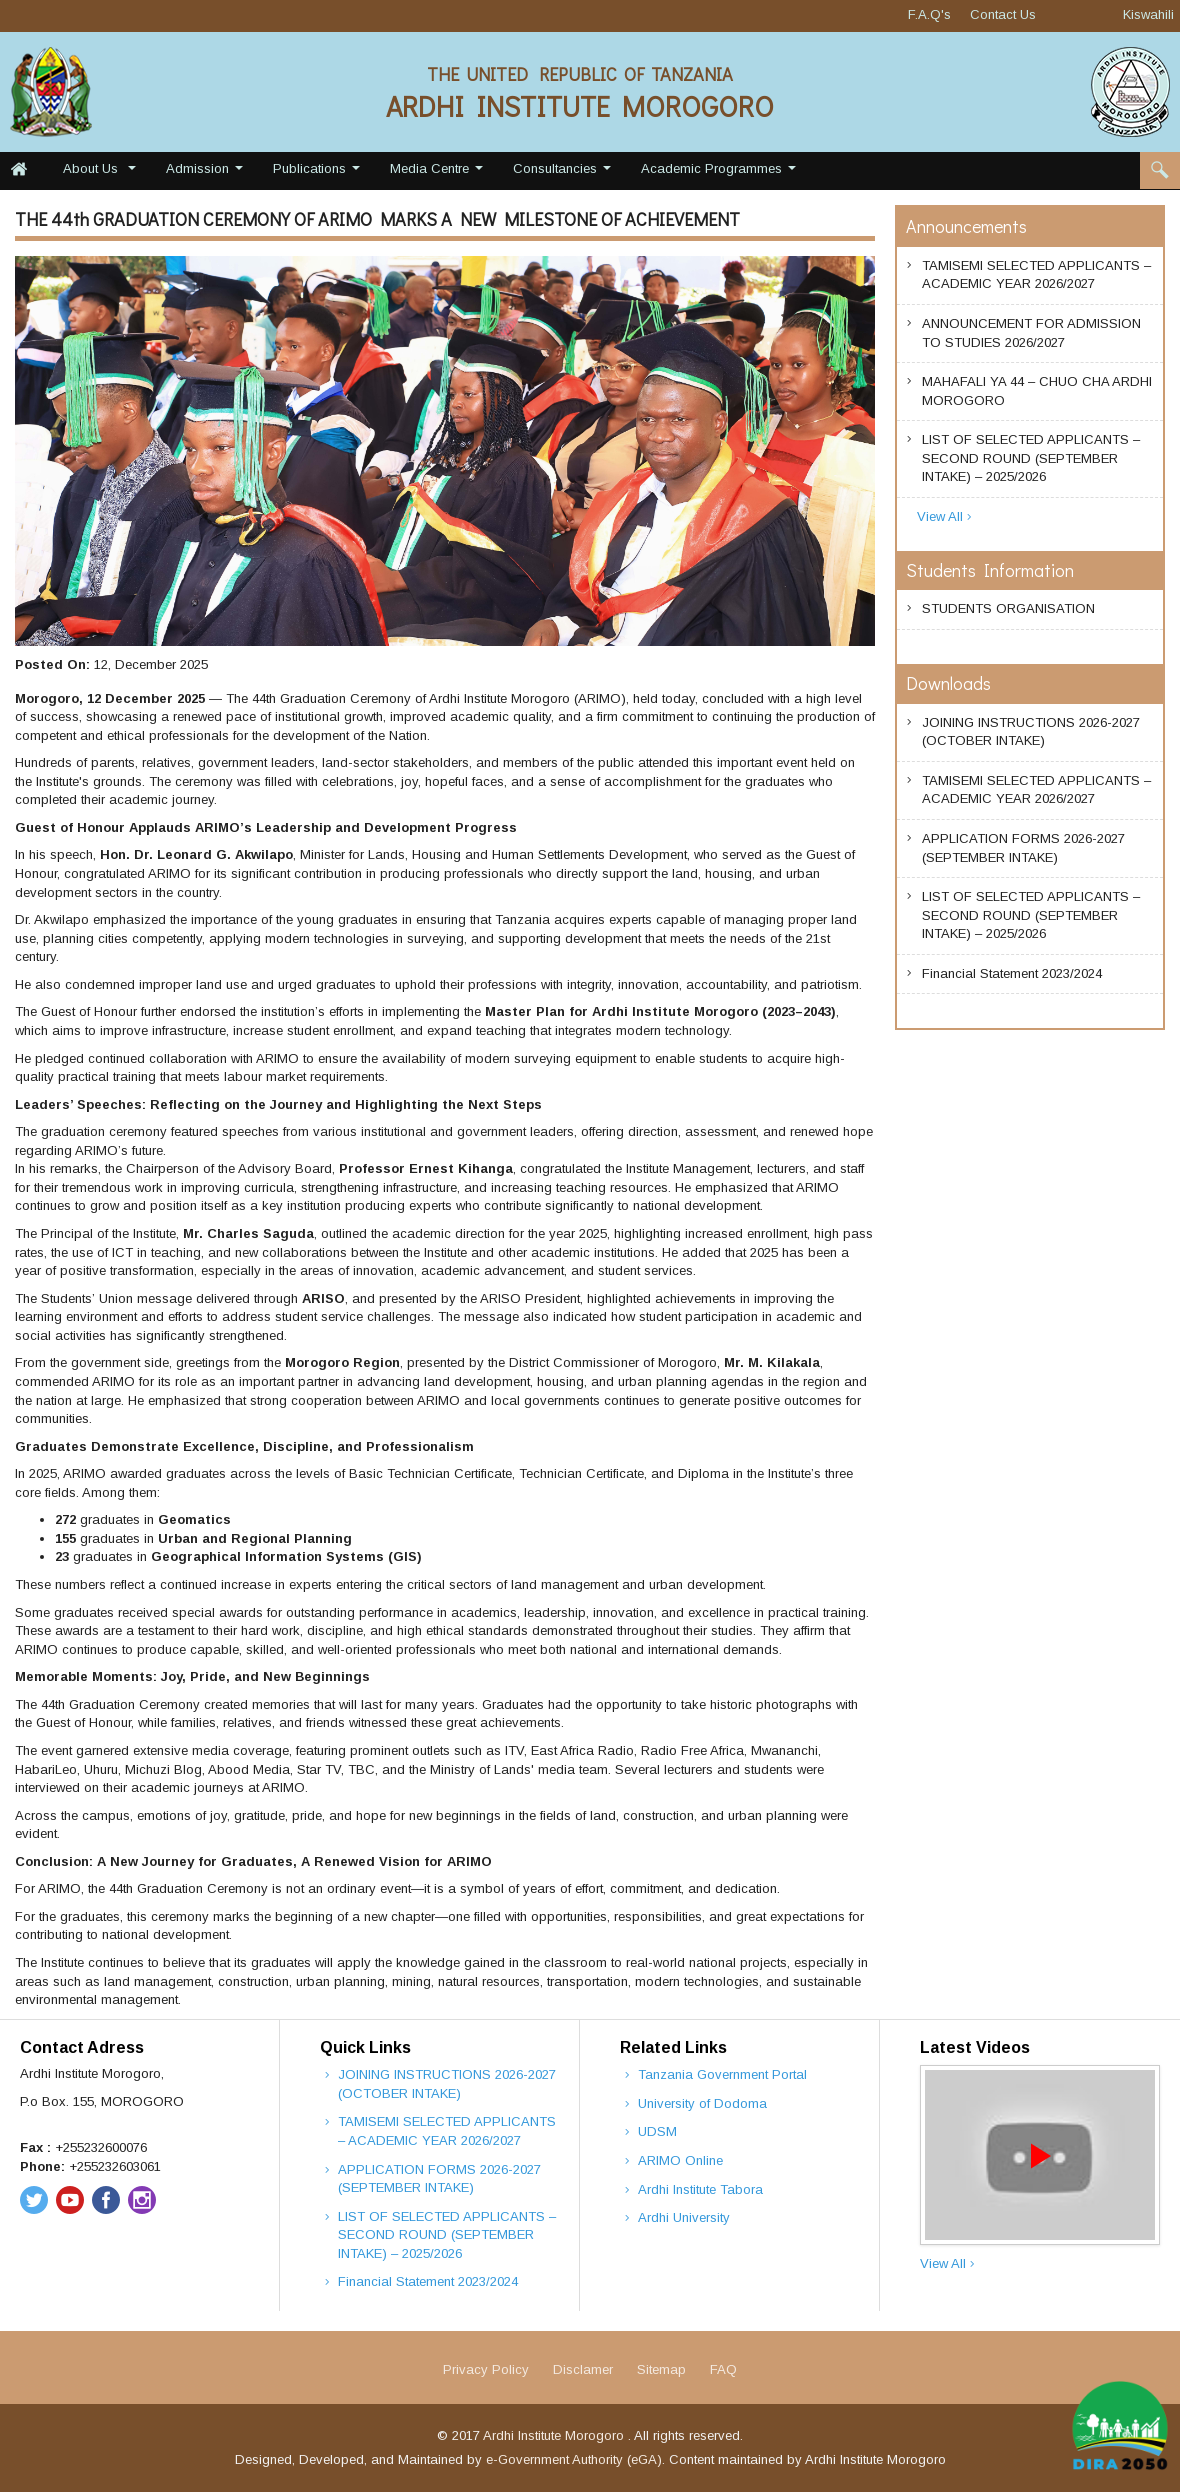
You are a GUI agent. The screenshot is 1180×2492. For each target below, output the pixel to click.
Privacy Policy (486, 2369)
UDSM (657, 2131)
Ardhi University (684, 2217)
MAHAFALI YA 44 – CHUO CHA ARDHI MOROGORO (1037, 391)
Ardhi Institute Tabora (700, 2189)
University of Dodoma (702, 2103)
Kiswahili (1148, 14)
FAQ (723, 2369)
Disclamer (583, 2369)
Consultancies (564, 173)
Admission (207, 173)
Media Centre (439, 173)
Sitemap (661, 2369)
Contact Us (1003, 14)
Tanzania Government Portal (722, 2074)
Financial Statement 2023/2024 (1012, 975)
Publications (319, 173)
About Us (102, 173)
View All (946, 517)
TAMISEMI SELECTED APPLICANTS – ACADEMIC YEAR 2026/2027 (1036, 275)
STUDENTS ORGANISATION (1008, 610)
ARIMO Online (680, 2160)
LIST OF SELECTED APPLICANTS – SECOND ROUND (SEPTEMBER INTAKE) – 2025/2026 (1031, 458)
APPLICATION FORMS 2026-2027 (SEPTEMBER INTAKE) (1023, 848)
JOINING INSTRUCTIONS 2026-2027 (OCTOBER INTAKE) (1031, 732)
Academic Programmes (721, 173)
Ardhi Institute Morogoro (555, 2435)
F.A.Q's (929, 14)
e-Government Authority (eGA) (574, 2459)
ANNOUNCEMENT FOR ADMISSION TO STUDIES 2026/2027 (1031, 333)
